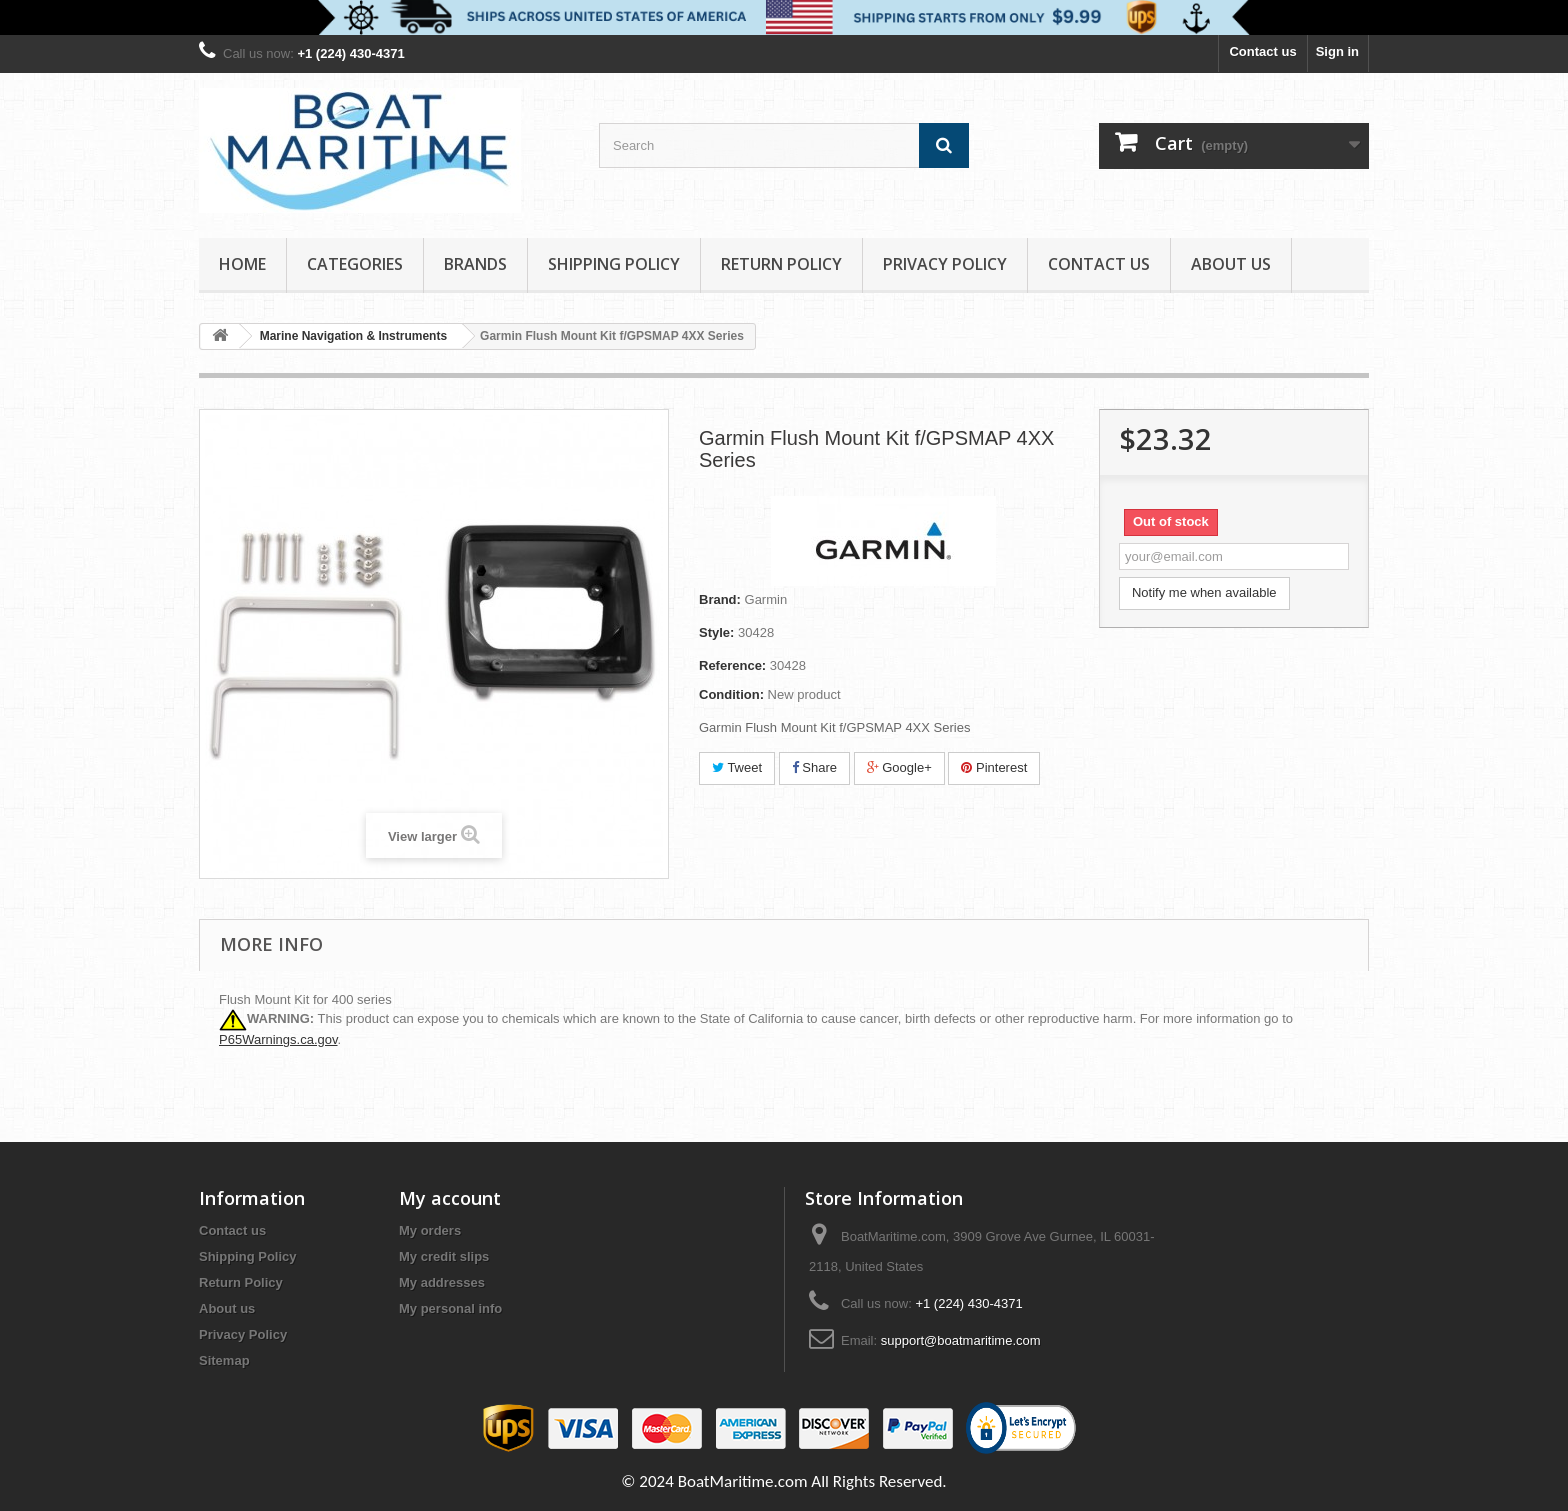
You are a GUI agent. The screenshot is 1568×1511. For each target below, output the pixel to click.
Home (242, 264)
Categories (355, 264)
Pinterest (994, 767)
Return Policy (781, 264)
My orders (430, 1230)
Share (814, 767)
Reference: (732, 665)
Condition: (731, 694)
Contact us (1262, 51)
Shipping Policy (614, 264)
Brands (475, 264)
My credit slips (444, 1256)
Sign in (1337, 51)
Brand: (720, 599)
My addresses (442, 1282)
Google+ (899, 767)
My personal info (450, 1308)
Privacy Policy (945, 264)
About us (1231, 264)
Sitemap (224, 1360)
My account (450, 1198)
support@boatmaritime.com (961, 1340)
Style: (716, 632)
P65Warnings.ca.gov (278, 1039)
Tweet (737, 767)
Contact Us (1099, 264)
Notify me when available (1204, 592)
